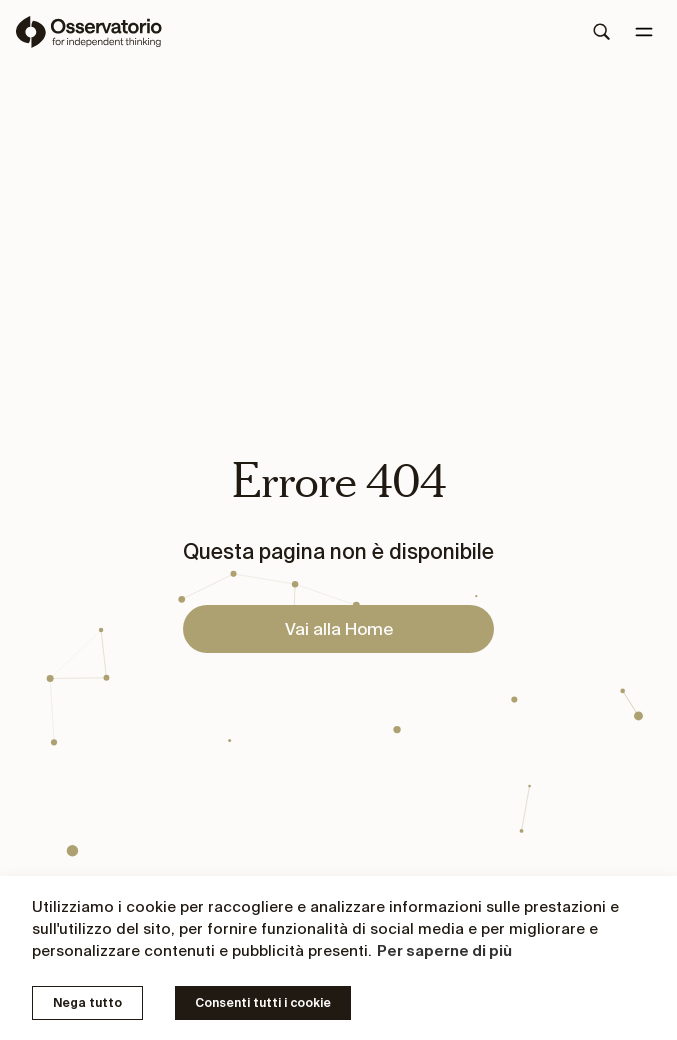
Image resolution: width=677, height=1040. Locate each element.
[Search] (602, 32)
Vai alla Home (339, 628)
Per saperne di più (444, 950)
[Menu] (644, 32)
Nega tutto (87, 1002)
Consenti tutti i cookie (263, 1002)
